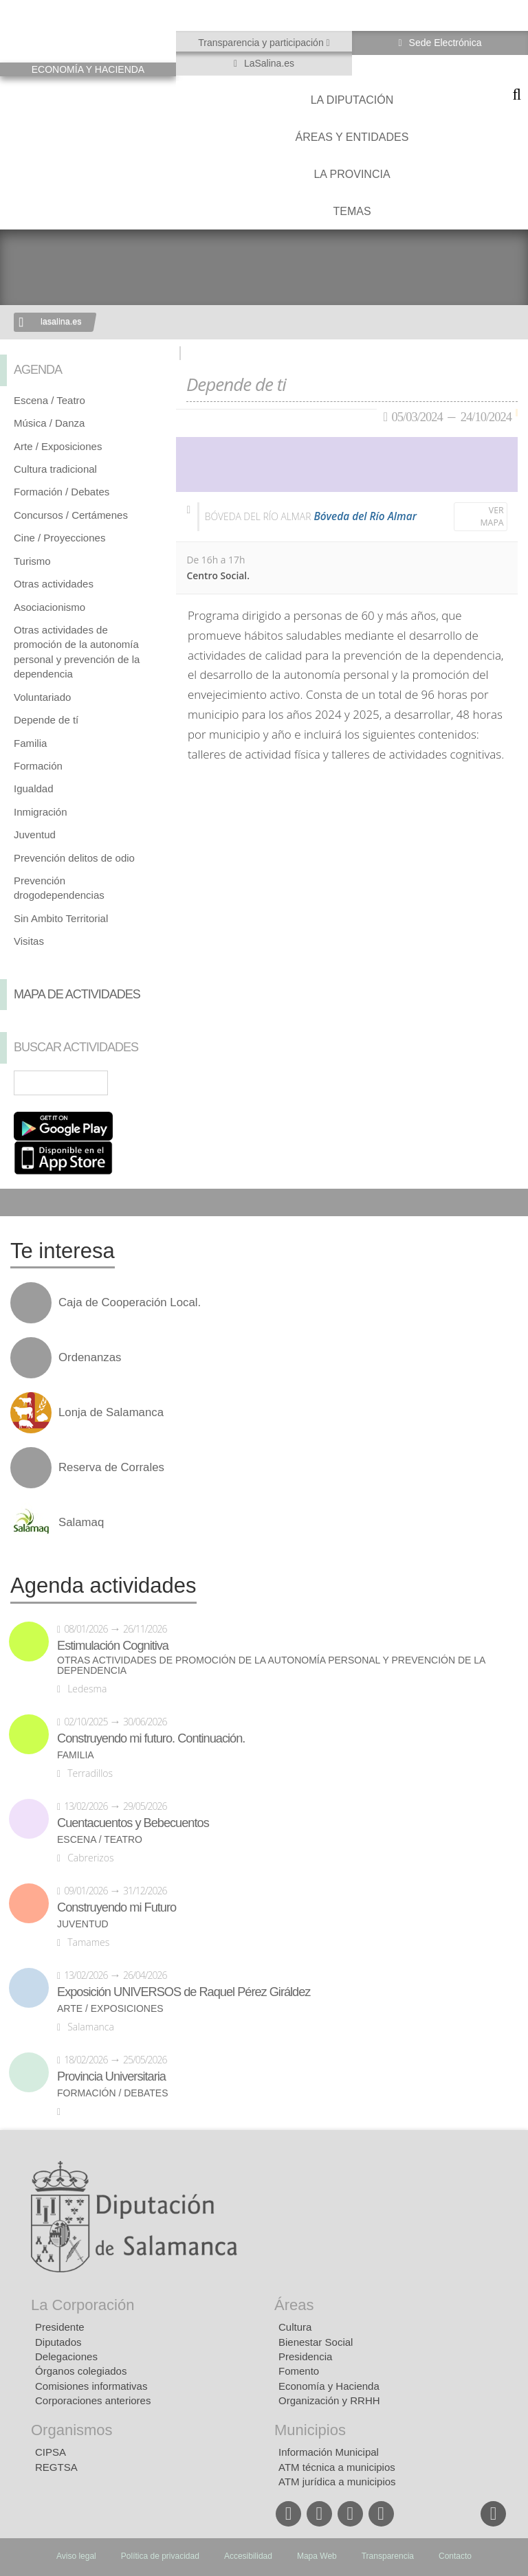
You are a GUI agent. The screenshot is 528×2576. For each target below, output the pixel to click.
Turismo (32, 561)
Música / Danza (49, 423)
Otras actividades (54, 584)
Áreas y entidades (352, 137)
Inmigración (40, 812)
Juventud (35, 834)
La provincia (352, 174)
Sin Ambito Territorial (61, 918)
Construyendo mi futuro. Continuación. (151, 1738)
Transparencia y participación (262, 42)
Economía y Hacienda (329, 2386)
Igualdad (34, 788)
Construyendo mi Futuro (116, 1907)
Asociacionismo (49, 607)
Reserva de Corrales (111, 1467)
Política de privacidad (160, 2556)
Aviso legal (76, 2556)
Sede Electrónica (444, 42)
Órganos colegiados (80, 2371)
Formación (38, 766)
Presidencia (305, 2356)
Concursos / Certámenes (71, 515)
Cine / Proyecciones (59, 538)
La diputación (352, 100)
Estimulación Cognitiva (112, 1646)
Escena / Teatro (49, 400)
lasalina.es (61, 321)
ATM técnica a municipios (336, 2467)
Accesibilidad (248, 2556)
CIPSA (50, 2452)
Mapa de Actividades (77, 994)
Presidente (60, 2327)
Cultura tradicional (55, 469)
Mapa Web (317, 2556)
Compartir (17, 1202)
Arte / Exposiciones (58, 446)
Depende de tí (46, 720)
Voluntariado (42, 697)
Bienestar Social (315, 2342)
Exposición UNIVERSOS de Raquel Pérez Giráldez (183, 1992)
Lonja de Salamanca (111, 1413)
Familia (30, 743)
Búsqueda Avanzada (146, 1083)
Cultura (294, 2327)
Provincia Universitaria (111, 2076)
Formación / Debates (61, 491)
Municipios (310, 2430)
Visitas (29, 941)
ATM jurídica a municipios (337, 2481)
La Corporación (82, 2305)
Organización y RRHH (329, 2400)
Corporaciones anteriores (93, 2400)
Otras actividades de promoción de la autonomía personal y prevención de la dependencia (271, 1665)
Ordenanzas (89, 1358)
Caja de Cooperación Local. (129, 1303)
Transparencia (388, 2556)
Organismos (72, 2430)
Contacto (455, 2556)
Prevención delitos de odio (74, 858)
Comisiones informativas (91, 2386)
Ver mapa (492, 516)
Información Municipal (328, 2452)
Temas (352, 211)
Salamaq (81, 1522)
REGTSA (56, 2467)
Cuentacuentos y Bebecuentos (133, 1823)
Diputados (58, 2342)
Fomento (298, 2371)
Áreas (294, 2305)
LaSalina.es (267, 63)
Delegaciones (66, 2356)
